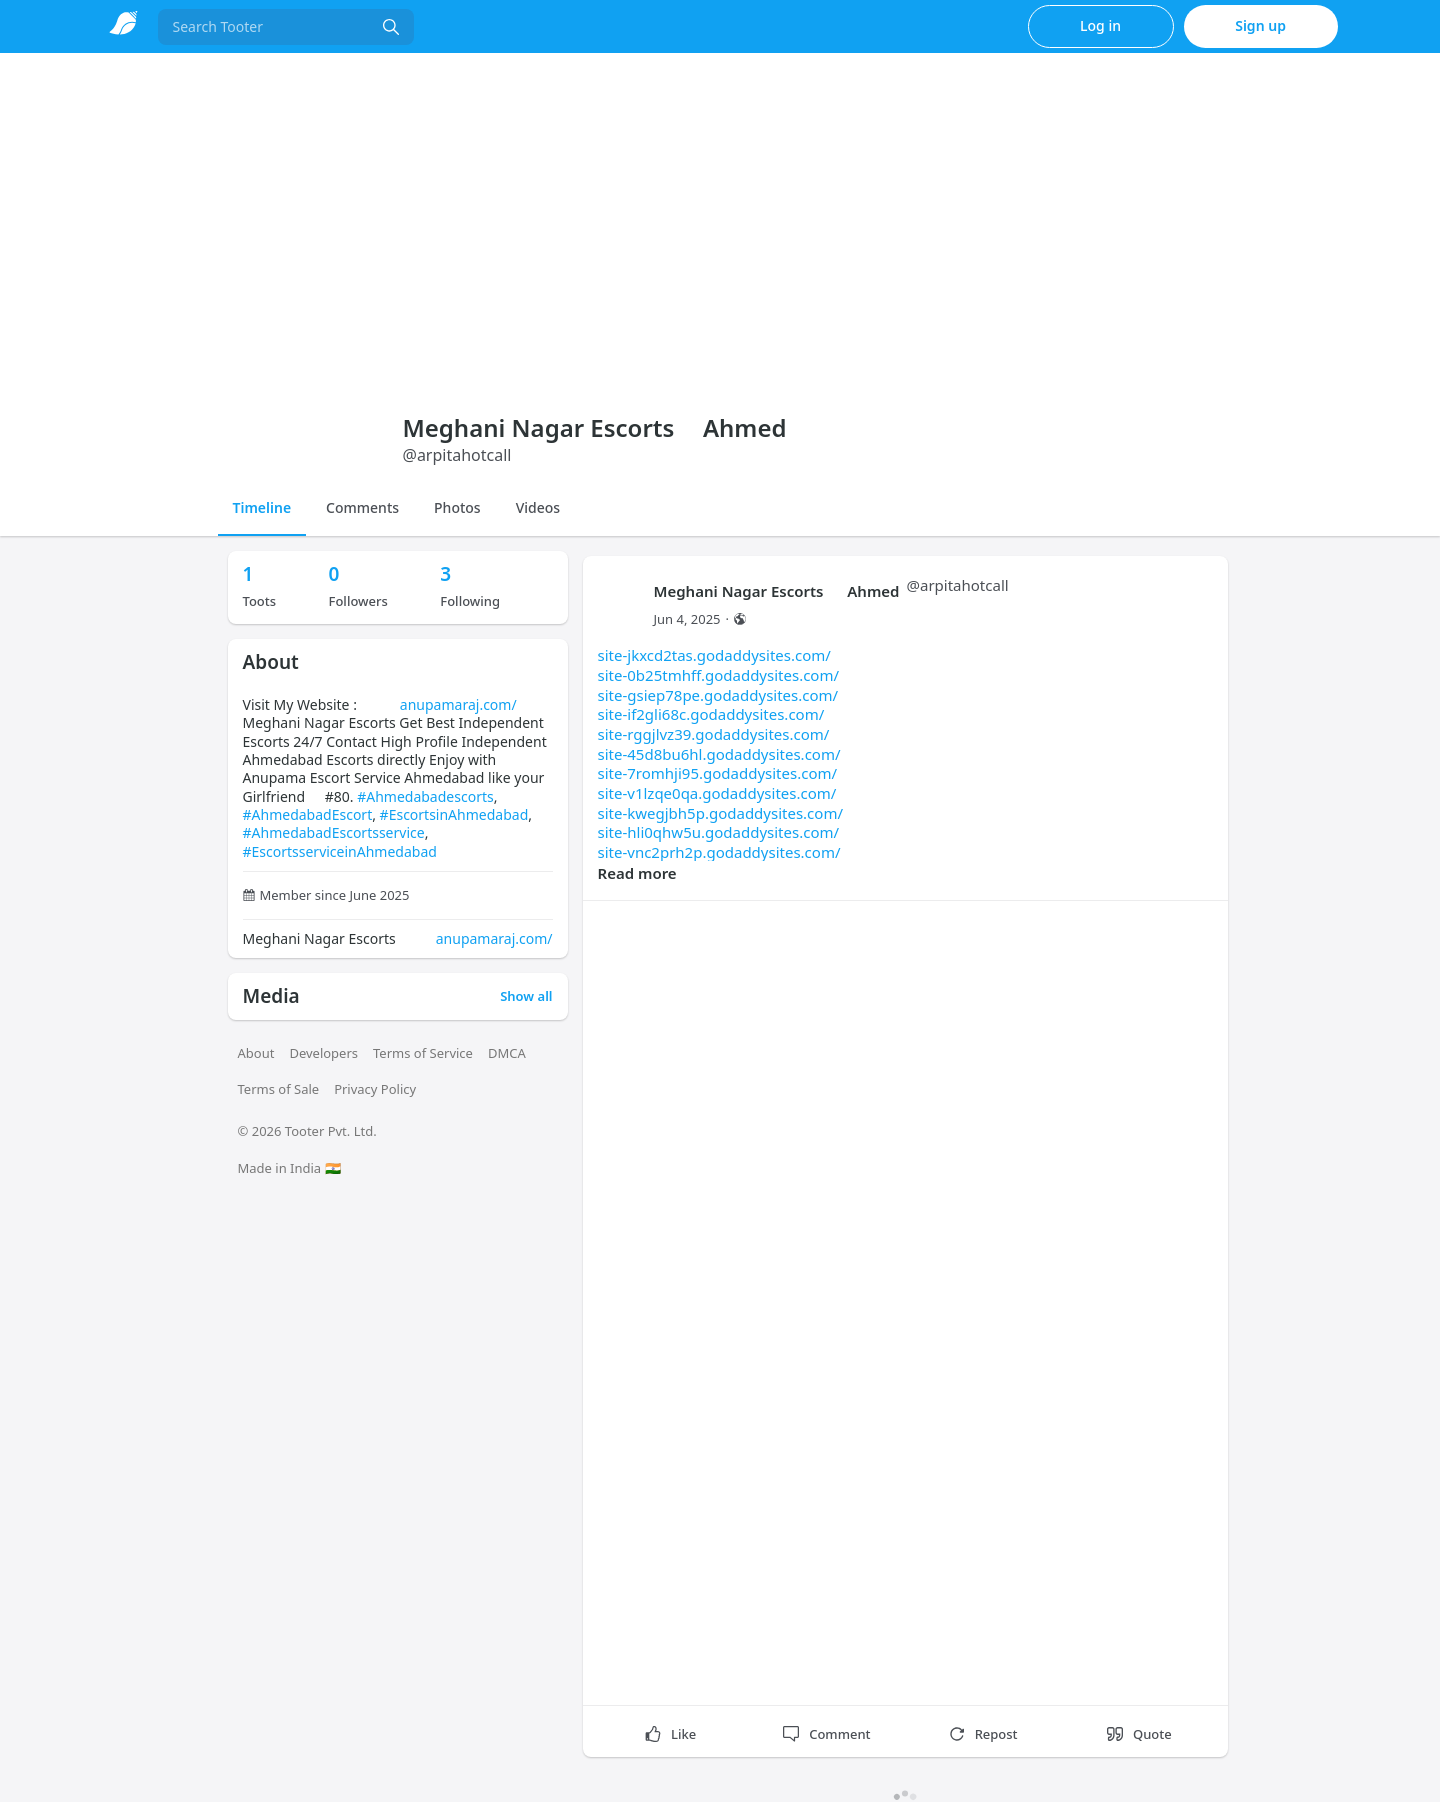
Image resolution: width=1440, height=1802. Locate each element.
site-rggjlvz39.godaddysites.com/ (714, 734)
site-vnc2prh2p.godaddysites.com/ (719, 852)
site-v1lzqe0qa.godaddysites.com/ (717, 793)
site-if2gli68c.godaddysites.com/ (711, 714)
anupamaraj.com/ (458, 704)
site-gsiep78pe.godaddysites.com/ (718, 695)
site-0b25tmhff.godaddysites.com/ (719, 675)
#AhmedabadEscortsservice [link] (334, 832)
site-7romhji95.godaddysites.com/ (718, 773)
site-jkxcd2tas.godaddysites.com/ (714, 655)
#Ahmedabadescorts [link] (425, 796)
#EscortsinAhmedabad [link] (454, 814)
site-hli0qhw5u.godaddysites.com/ (719, 832)
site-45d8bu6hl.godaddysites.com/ (719, 754)
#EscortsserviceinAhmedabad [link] (340, 851)
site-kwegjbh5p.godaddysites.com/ (721, 813)
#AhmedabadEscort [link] (308, 814)
